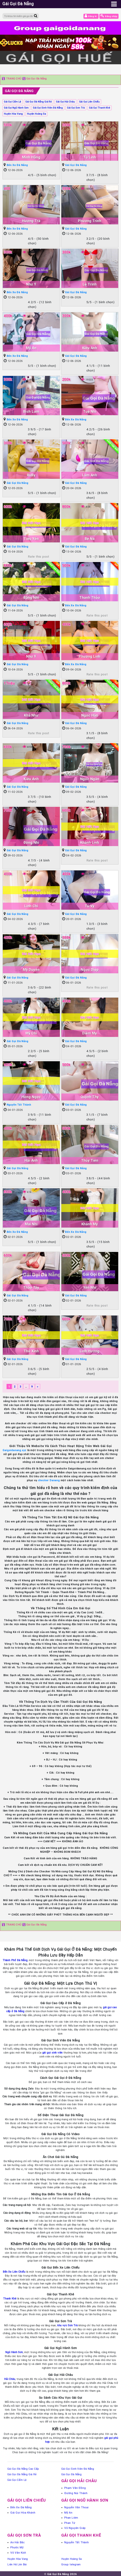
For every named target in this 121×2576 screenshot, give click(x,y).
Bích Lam (31, 411)
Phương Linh (90, 656)
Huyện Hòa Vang (17, 2558)
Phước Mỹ (16, 2546)
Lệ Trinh (90, 284)
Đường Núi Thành (76, 2492)
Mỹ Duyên (31, 969)
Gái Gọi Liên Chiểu (26, 2499)
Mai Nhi (31, 1223)
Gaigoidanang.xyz (14, 1449)
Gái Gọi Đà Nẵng (19, 91)
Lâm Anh (89, 475)
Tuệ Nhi (90, 411)
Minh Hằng (31, 157)
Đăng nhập (109, 16)
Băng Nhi (31, 597)
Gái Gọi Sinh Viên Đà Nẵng (77, 2468)
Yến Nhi (89, 1287)
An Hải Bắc (17, 2541)
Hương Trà (31, 220)
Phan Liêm (71, 2517)
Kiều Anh (89, 348)
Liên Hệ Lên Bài (17, 2563)
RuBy (31, 475)
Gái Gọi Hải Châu (79, 2480)
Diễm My (89, 1033)
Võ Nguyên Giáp (75, 2527)
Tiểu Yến (31, 538)
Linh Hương (90, 1350)
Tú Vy (90, 905)
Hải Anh (31, 1160)
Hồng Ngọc (31, 1096)
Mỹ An (31, 348)
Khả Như (31, 715)
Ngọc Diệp (90, 969)
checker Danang (49, 1479)
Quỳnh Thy (90, 1096)
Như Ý (31, 284)
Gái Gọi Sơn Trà (24, 2534)
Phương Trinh (90, 220)
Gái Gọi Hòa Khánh (22, 2512)
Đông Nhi (31, 842)
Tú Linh (89, 157)
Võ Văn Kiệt (18, 2552)
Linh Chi (31, 905)
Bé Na (90, 538)
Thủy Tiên (90, 1160)
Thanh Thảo (89, 597)
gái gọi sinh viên (52, 2051)
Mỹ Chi (31, 1033)
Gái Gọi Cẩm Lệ (17, 2479)
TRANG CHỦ (13, 78)
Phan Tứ (69, 2522)
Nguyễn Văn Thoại (76, 2506)
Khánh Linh (89, 842)
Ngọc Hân (89, 715)
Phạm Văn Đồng (75, 2487)
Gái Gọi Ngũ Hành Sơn (84, 2499)
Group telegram (71, 2563)
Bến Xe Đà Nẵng (17, 165)
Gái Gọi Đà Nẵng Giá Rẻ (22, 2473)
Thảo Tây (31, 1287)
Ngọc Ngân (89, 778)
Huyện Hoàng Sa (71, 2558)
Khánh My (89, 1223)
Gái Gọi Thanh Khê (81, 2534)
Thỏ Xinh (31, 1350)
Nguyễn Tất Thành (19, 1104)
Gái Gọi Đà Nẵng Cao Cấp (23, 2468)
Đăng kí (91, 16)
